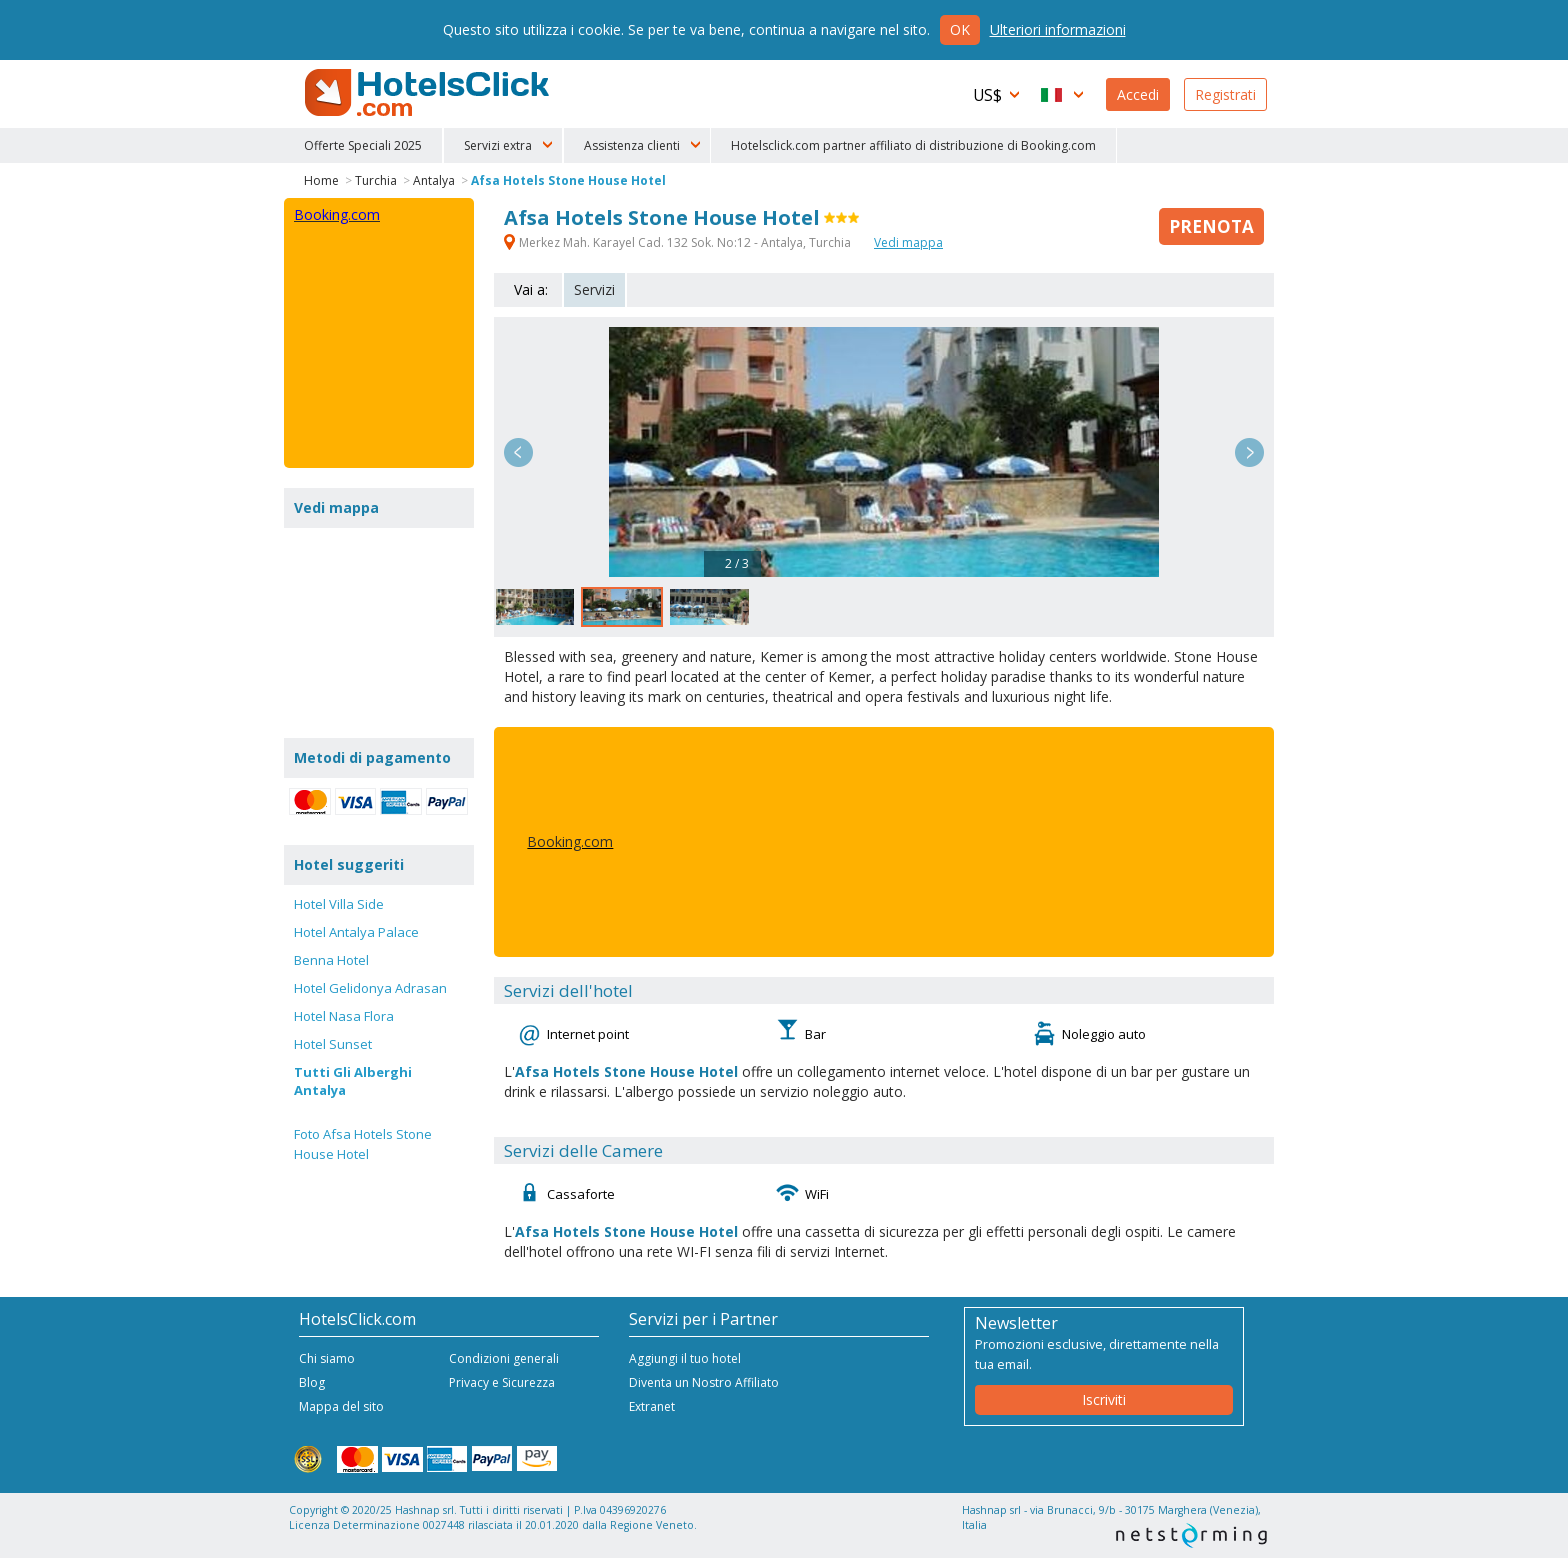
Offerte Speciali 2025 (363, 145)
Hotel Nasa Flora (344, 1016)
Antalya (434, 180)
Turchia (376, 180)
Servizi (594, 289)
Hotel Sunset (333, 1044)
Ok (960, 29)
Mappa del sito (341, 1406)
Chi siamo (327, 1358)
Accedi (1138, 94)
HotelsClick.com (429, 93)
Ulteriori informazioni (1058, 29)
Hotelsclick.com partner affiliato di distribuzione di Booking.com (913, 145)
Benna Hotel (331, 960)
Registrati (1225, 94)
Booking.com (570, 841)
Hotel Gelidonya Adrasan (370, 988)
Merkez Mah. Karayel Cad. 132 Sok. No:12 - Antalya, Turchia (679, 242)
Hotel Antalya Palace (356, 932)
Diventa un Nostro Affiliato (704, 1382)
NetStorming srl (1191, 1535)
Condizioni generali (504, 1358)
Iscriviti (1104, 1399)
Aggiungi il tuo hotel (685, 1358)
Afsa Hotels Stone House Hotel (568, 180)
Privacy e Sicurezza (502, 1382)
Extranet (652, 1406)
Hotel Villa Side (339, 904)
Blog (312, 1382)
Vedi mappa (908, 242)
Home (321, 180)
